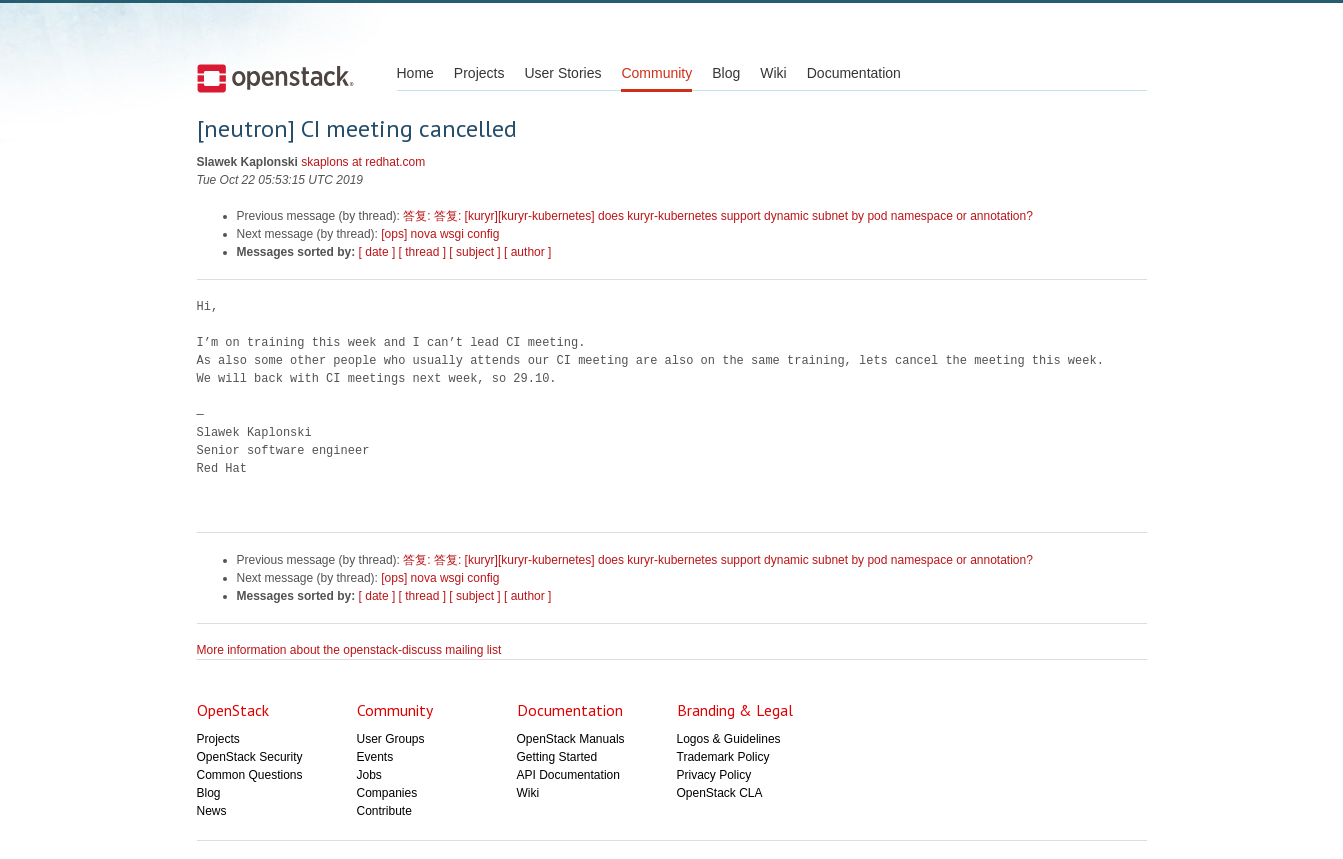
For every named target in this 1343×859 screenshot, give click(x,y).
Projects (479, 73)
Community (656, 73)
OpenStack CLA (720, 793)
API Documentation (568, 775)
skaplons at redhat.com (363, 162)
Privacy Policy (714, 775)
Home (415, 73)
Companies (387, 793)
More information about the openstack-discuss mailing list (349, 650)
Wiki (773, 73)
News (212, 811)
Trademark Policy (723, 757)
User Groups (391, 739)
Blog (726, 73)
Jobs (369, 775)
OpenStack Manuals (571, 739)
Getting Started (557, 757)
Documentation (854, 73)
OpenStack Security (250, 757)
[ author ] (527, 252)
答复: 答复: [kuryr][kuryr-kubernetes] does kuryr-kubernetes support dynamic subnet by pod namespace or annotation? (718, 216)
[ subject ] (474, 252)
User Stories (562, 73)
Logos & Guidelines (729, 739)
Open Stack (275, 78)
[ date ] (377, 252)
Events (375, 757)
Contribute (384, 811)
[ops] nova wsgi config (440, 234)
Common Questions (250, 775)
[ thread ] (422, 252)
